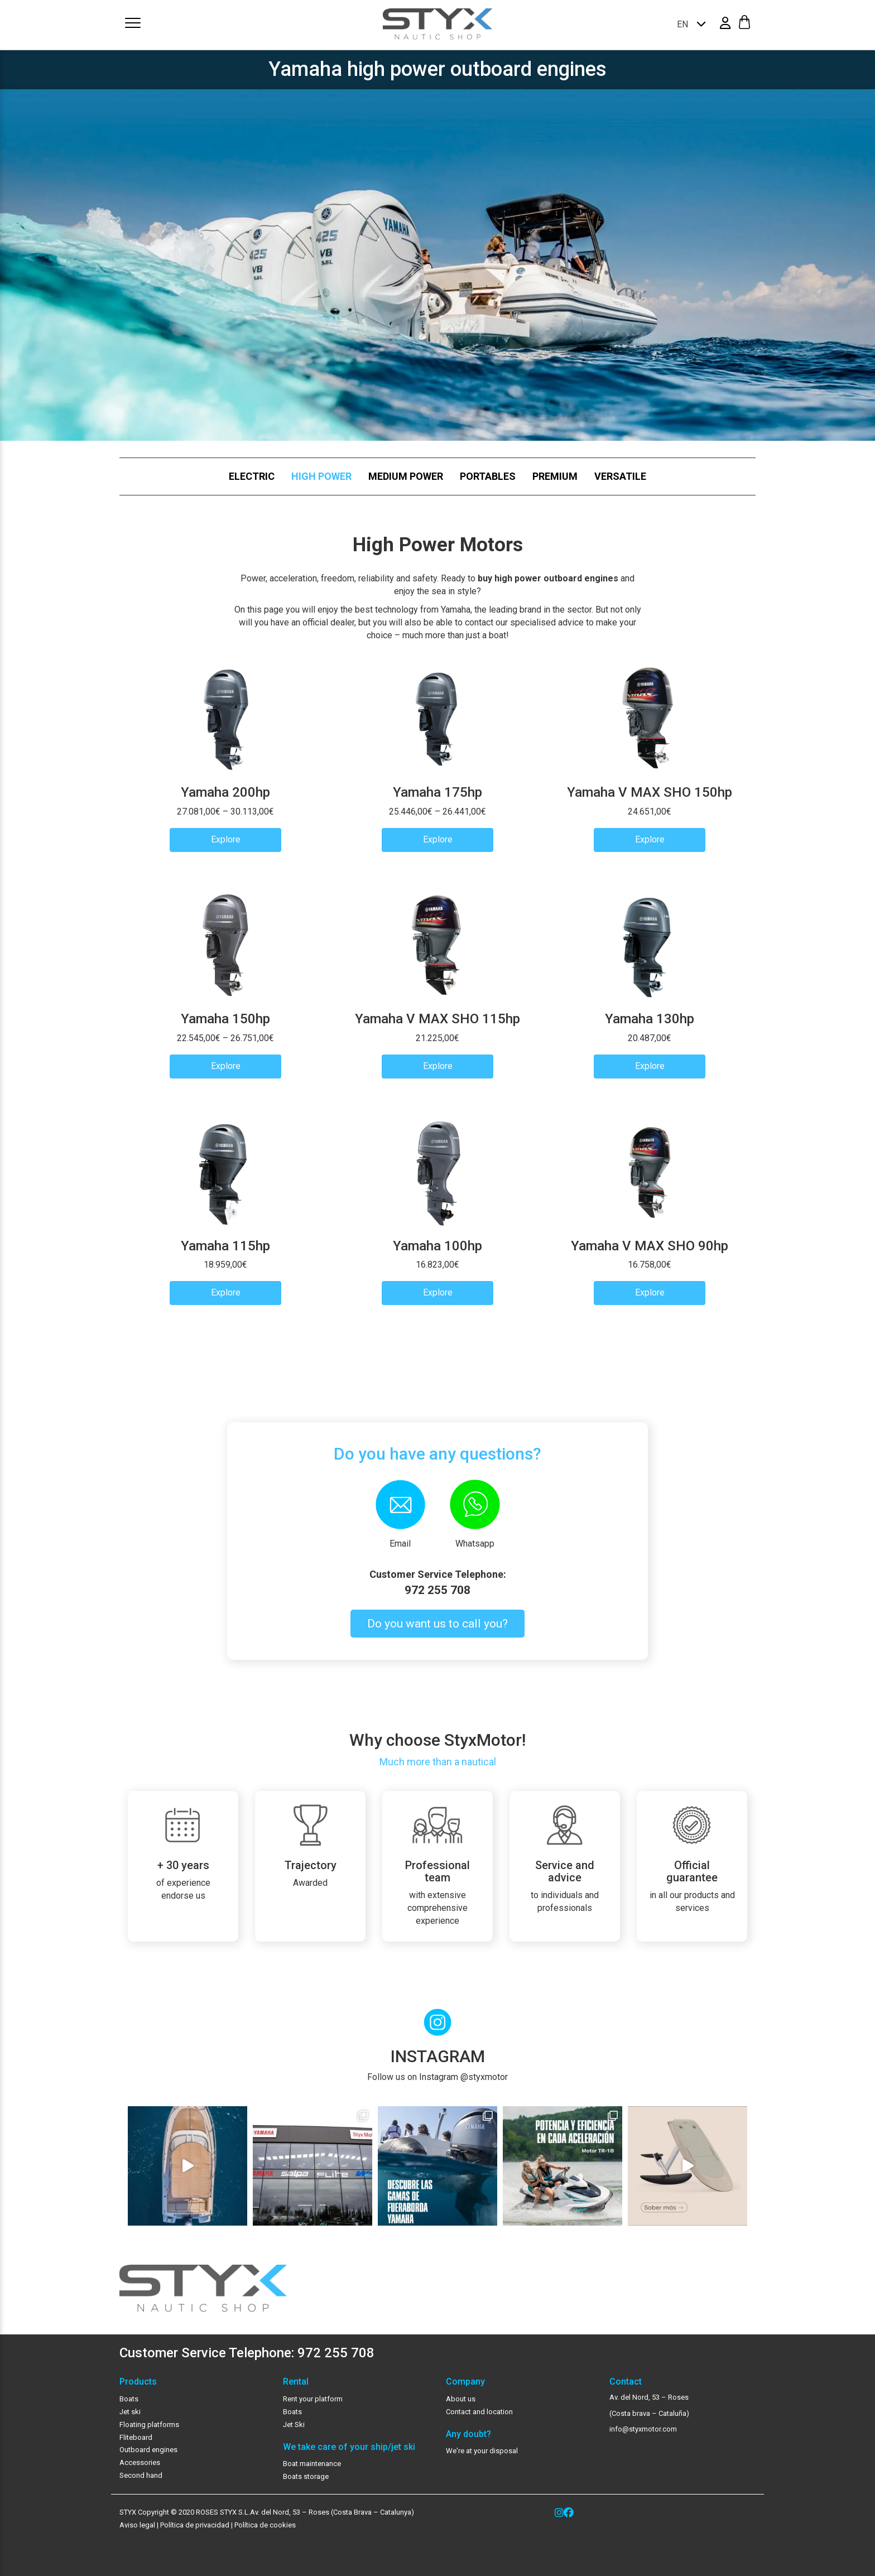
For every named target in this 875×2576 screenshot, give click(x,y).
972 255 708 (437, 1590)
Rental (296, 2382)
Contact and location (479, 2412)
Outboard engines (148, 2449)
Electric (252, 476)
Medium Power (405, 476)
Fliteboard (135, 2437)
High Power (321, 476)
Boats (128, 2399)
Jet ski (130, 2412)
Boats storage (306, 2476)
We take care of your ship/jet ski (349, 2447)
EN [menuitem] (682, 24)
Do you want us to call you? (437, 1623)
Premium (555, 476)
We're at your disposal (482, 2451)
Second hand (140, 2475)
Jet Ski (294, 2424)
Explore (226, 839)
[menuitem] (688, 24)
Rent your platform (313, 2399)
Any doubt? (468, 2434)
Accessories (139, 2462)
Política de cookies (265, 2525)
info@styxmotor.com (643, 2429)
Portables (488, 476)
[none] (688, 24)
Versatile (620, 476)
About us (460, 2399)
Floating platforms (149, 2424)
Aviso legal (137, 2525)
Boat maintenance (312, 2463)
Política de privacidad (193, 2525)
